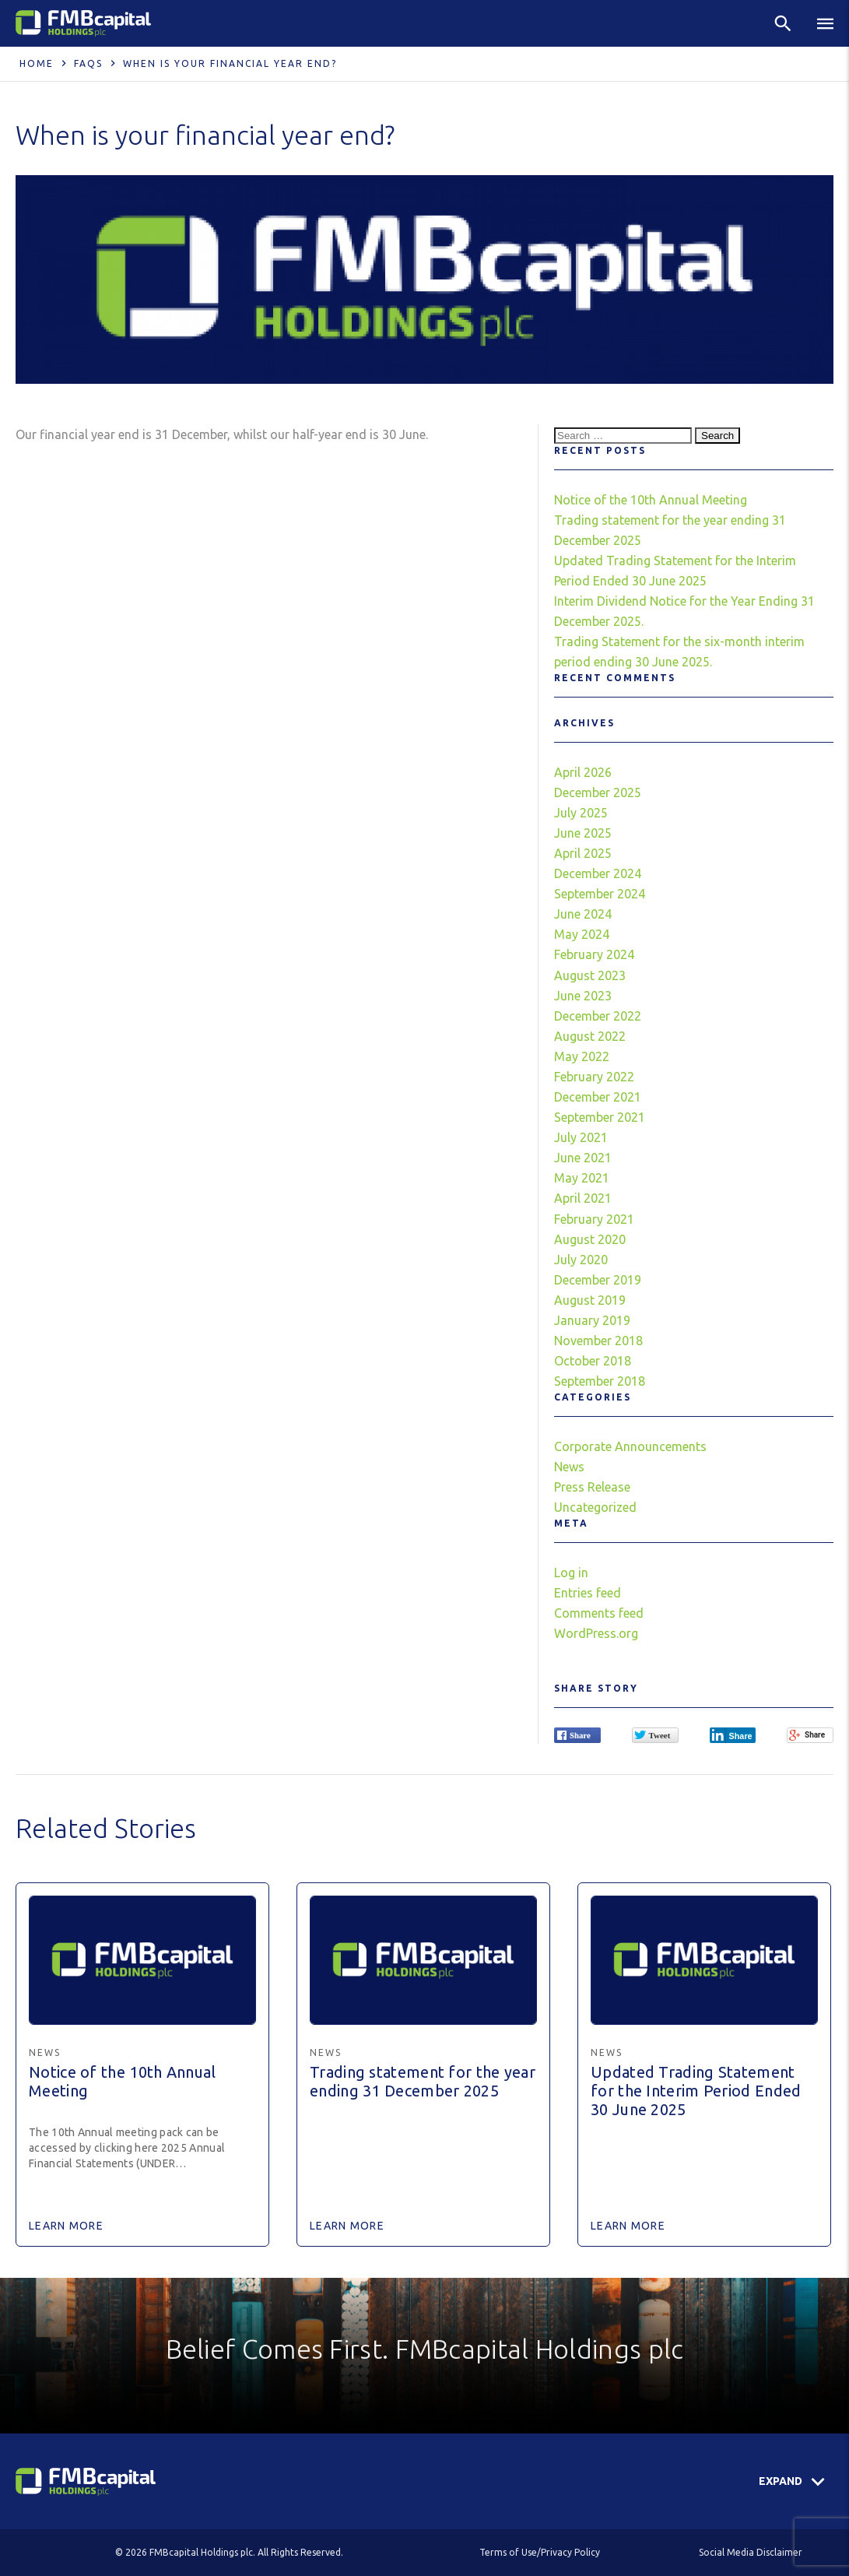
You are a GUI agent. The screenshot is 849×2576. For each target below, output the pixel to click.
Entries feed (587, 1593)
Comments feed (599, 1613)
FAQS (88, 63)
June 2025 (583, 833)
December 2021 (597, 1097)
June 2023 (583, 996)
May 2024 (581, 934)
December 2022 (597, 1016)
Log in (571, 1573)
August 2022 (590, 1036)
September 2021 (599, 1117)
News (569, 1467)
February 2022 (594, 1077)
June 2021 (583, 1158)
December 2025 (597, 792)
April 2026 (583, 772)
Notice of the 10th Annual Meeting (650, 500)
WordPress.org (596, 1633)
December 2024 (597, 873)
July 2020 (581, 1260)
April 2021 (583, 1198)
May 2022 (581, 1056)
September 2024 (599, 894)
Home (36, 63)
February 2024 (594, 954)
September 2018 (599, 1381)
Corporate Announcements (630, 1446)
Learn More (66, 2225)
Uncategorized (595, 1507)
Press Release (592, 1487)
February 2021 (594, 1219)
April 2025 (583, 853)
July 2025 (581, 813)
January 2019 (592, 1320)
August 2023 (590, 975)
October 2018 (592, 1361)
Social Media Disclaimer (750, 2552)
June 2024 (583, 914)
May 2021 (581, 1178)
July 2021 (581, 1137)
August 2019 (590, 1300)
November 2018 (598, 1341)
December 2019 (597, 1280)
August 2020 (590, 1239)
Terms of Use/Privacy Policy (539, 2552)
